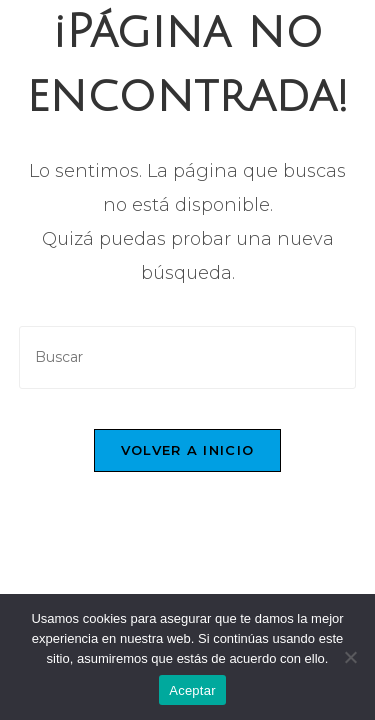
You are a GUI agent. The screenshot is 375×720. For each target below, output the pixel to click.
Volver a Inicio (188, 450)
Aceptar (192, 690)
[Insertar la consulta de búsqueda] (188, 357)
